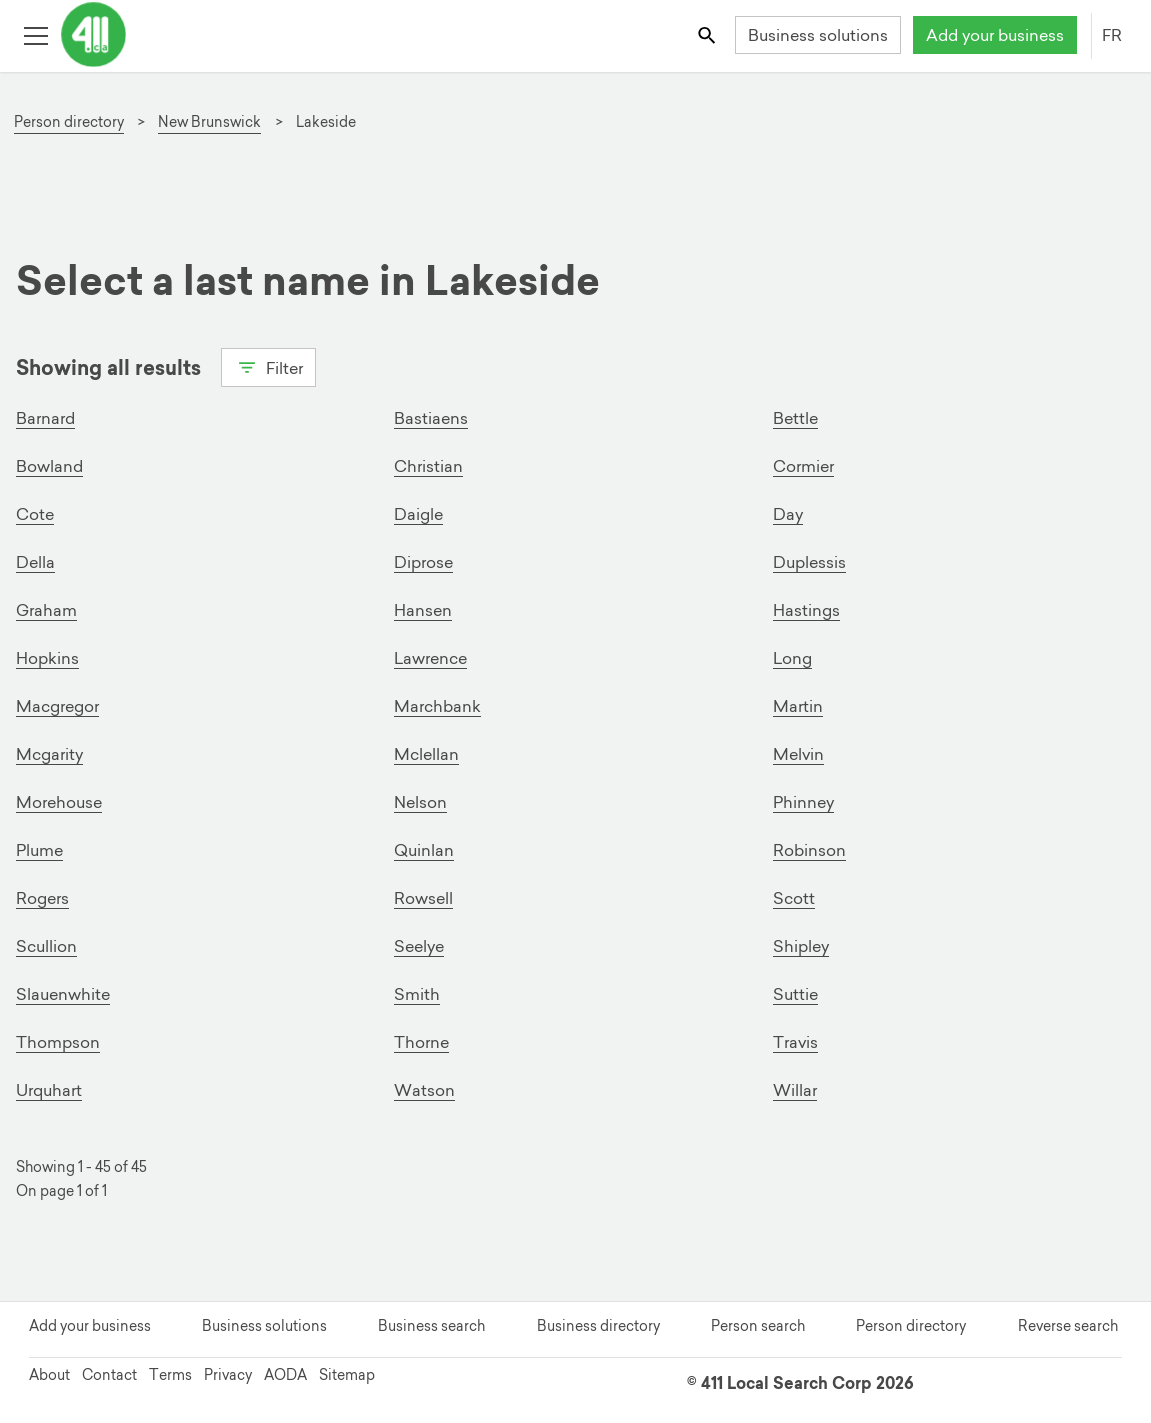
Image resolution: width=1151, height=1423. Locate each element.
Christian (428, 466)
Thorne (421, 1042)
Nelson (420, 802)
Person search (758, 1326)
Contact (109, 1375)
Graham (46, 610)
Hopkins (47, 658)
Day (788, 514)
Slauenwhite (63, 994)
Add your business (995, 35)
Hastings (806, 610)
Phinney (803, 802)
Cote (35, 514)
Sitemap (347, 1375)
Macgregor (57, 706)
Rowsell (423, 898)
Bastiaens (431, 418)
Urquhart (49, 1090)
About (49, 1375)
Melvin (798, 754)
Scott (794, 898)
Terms (170, 1375)
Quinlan (424, 850)
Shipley (801, 946)
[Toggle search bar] (708, 34)
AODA (285, 1375)
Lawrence (430, 658)
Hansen (423, 610)
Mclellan (426, 754)
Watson (424, 1090)
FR (1112, 35)
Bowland (49, 466)
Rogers (42, 898)
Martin (798, 706)
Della (35, 562)
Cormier (803, 466)
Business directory (598, 1326)
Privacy (228, 1375)
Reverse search (1068, 1326)
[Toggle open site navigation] (35, 34)
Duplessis (809, 562)
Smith (417, 994)
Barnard (45, 418)
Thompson (58, 1042)
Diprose (423, 562)
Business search (431, 1326)
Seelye (419, 946)
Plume (39, 850)
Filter (268, 366)
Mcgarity (49, 754)
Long (792, 658)
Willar (795, 1090)
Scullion (46, 946)
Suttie (795, 994)
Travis (795, 1042)
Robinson (809, 850)
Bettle (795, 418)
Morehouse (59, 802)
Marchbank (437, 706)
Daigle (418, 514)
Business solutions (818, 35)
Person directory (911, 1326)
